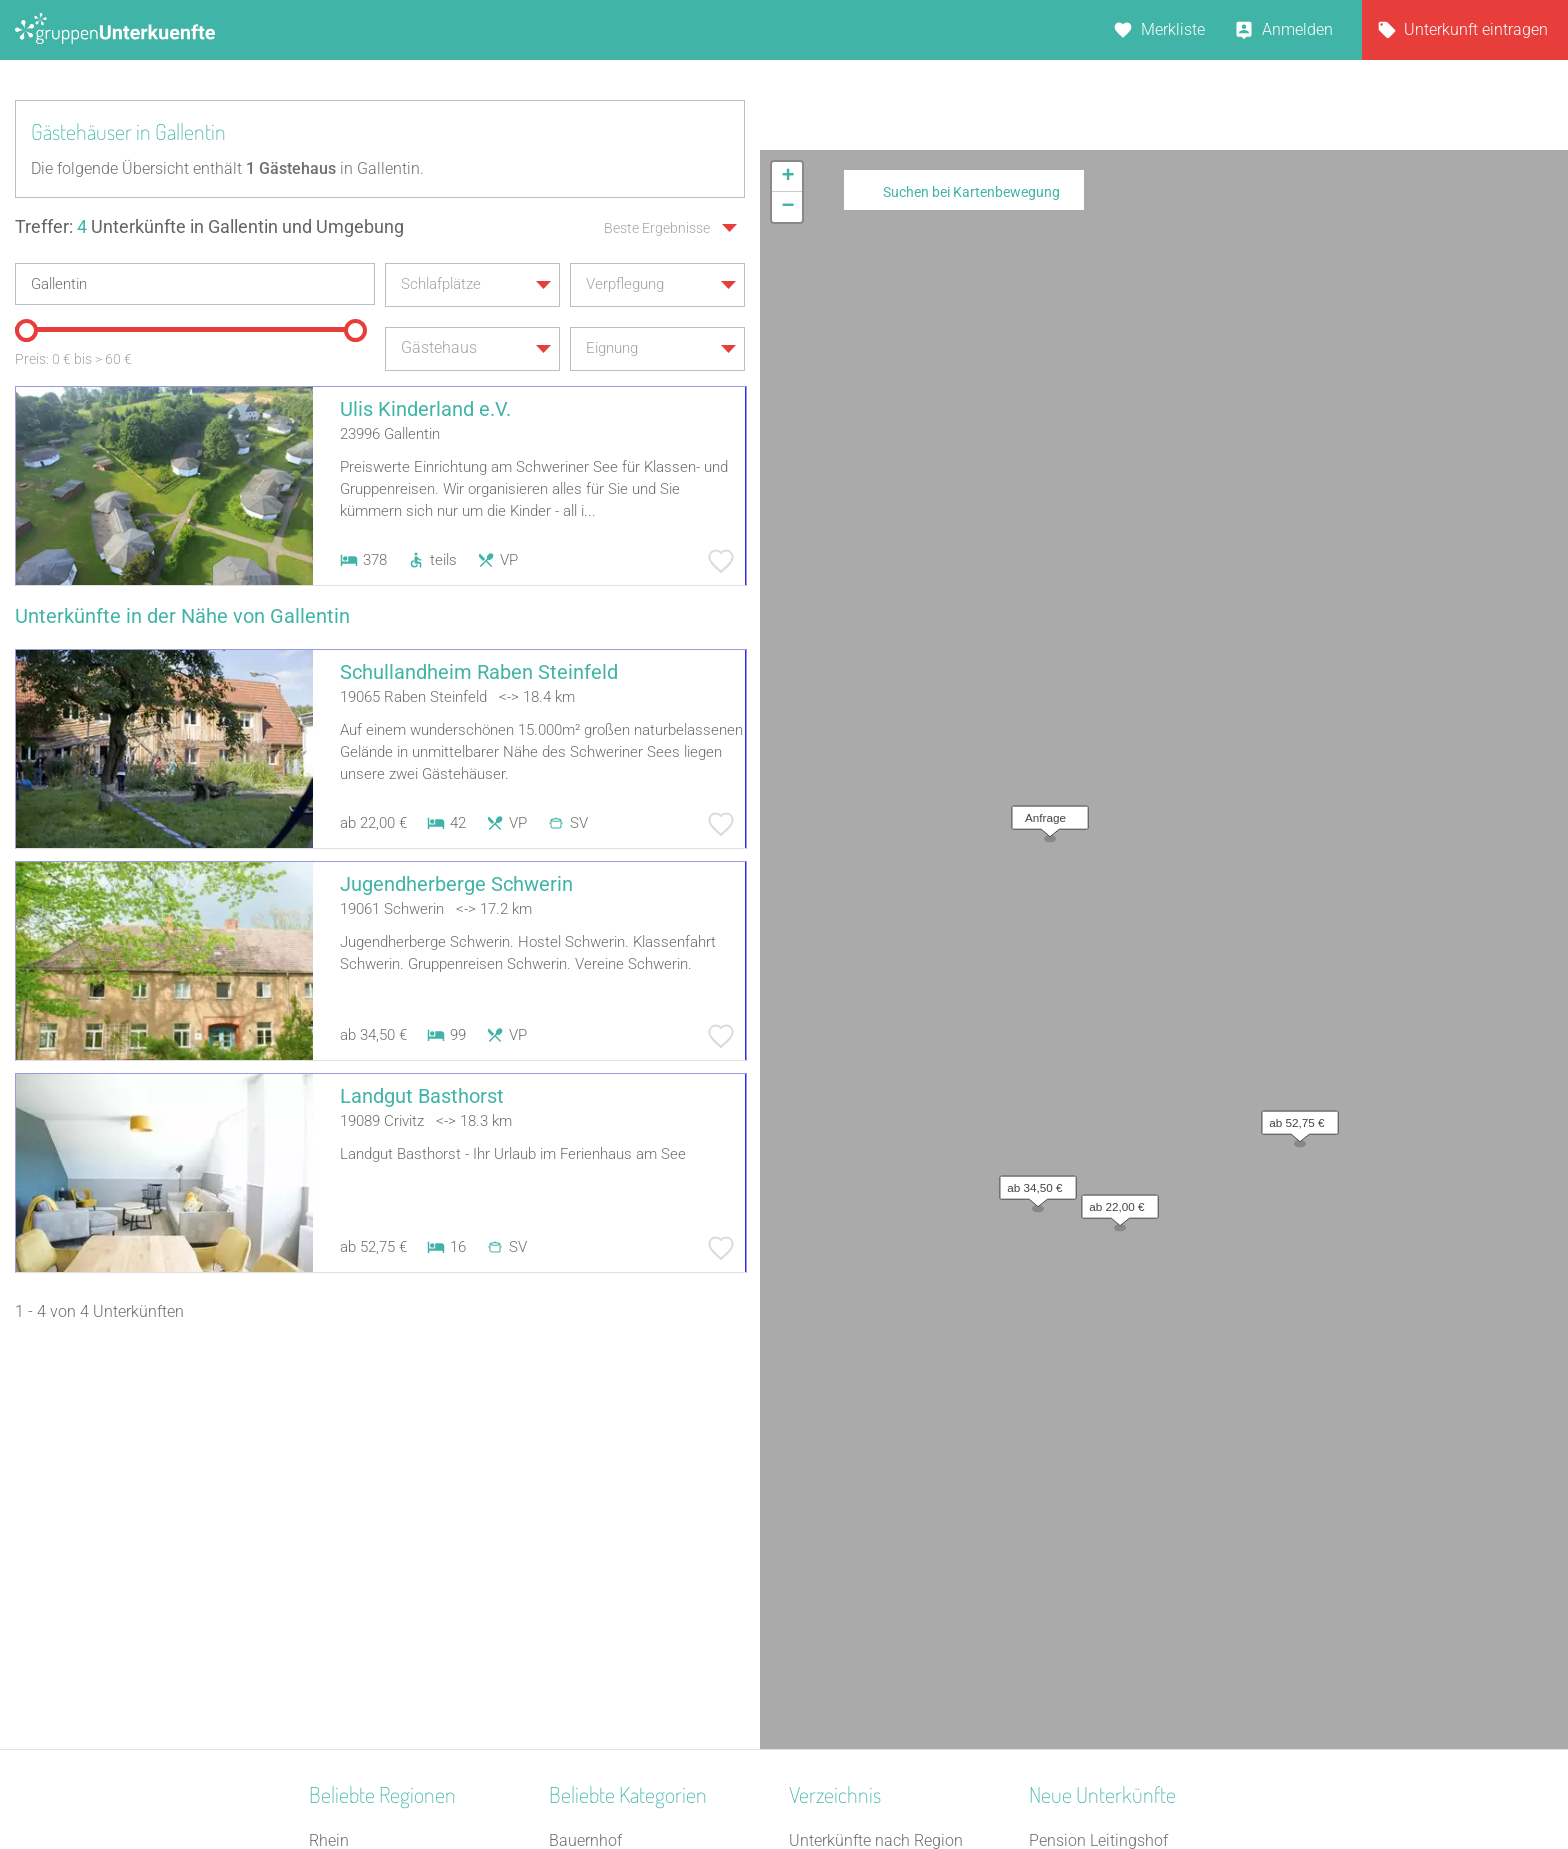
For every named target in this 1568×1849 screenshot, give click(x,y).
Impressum (849, 1781)
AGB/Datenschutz (729, 1781)
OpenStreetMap (1520, 761)
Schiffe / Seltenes (609, 1627)
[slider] (25, 328)
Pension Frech (1079, 1575)
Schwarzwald (356, 1627)
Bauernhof (585, 1445)
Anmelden (1297, 29)
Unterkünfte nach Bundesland (893, 1471)
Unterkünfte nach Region (876, 1445)
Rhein (329, 1445)
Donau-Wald (352, 1471)
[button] (1045, 248)
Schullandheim (601, 1679)
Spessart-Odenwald (377, 1575)
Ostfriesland (351, 1549)
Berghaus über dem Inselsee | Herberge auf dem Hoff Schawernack (1132, 1497)
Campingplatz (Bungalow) (641, 1575)
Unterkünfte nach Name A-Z (887, 1549)
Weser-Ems (348, 1679)
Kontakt (622, 1781)
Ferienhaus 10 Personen (634, 1471)
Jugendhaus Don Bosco (1113, 1601)
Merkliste (1173, 29)
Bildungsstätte (600, 1497)
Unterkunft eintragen (1476, 29)
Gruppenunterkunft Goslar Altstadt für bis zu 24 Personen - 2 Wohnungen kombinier (1141, 1653)
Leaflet (1385, 761)
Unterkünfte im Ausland (872, 1575)
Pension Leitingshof (1098, 1445)
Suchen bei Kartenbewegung (971, 192)
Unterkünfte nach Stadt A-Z (884, 1523)
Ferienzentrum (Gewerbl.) (637, 1601)
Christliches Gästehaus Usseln (1136, 1549)
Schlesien (342, 1601)
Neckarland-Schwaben (388, 1653)
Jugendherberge (606, 1653)
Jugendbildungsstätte (626, 1549)
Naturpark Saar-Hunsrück (398, 1497)
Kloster (573, 1523)
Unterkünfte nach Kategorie (885, 1497)
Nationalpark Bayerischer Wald (417, 1523)
